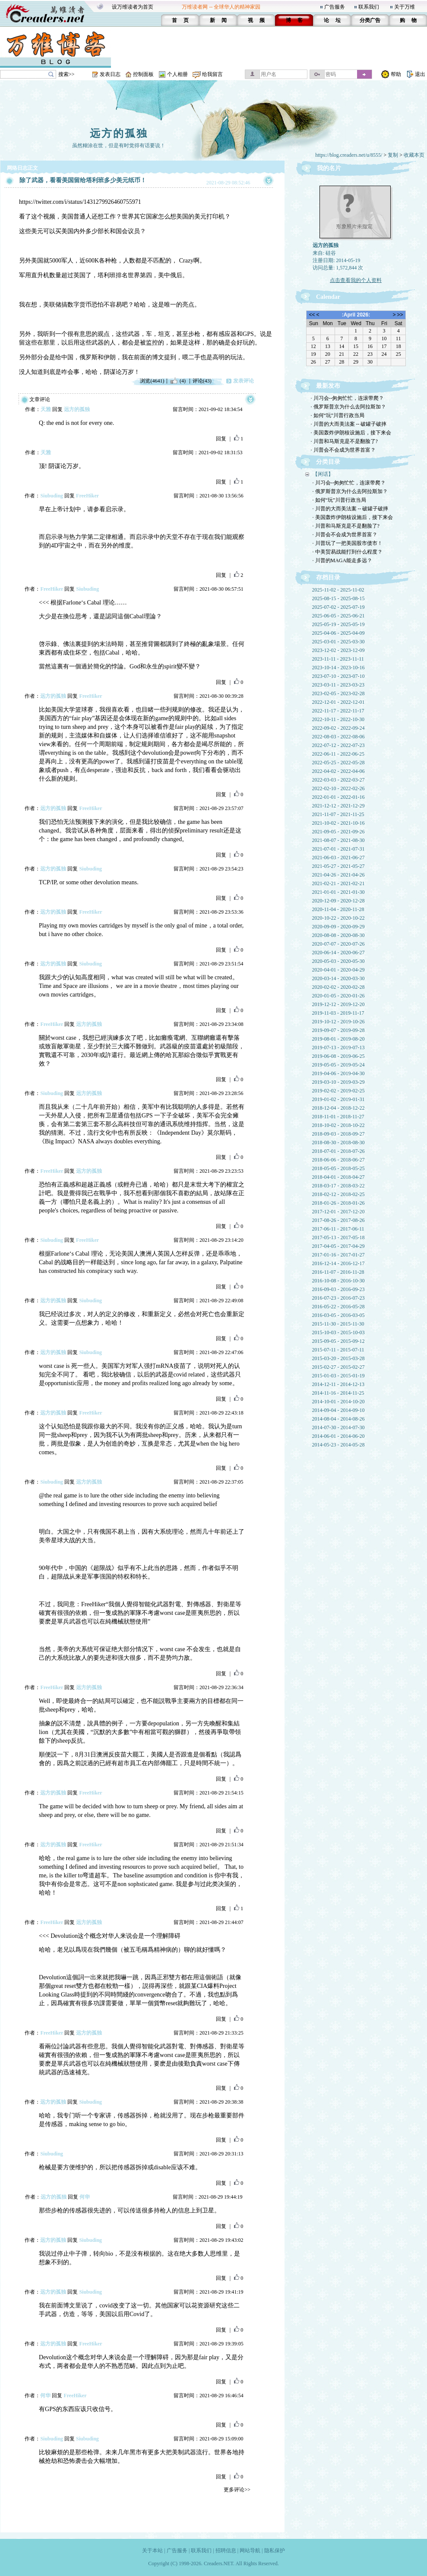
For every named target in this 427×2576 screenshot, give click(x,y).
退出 (420, 74)
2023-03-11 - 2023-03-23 (338, 685)
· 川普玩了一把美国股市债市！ (348, 543)
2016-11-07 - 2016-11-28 (338, 1272)
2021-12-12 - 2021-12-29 (338, 806)
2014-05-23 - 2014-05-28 (338, 1445)
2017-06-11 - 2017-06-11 (338, 1229)
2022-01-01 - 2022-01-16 (338, 797)
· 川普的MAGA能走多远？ (343, 560)
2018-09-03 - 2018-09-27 (338, 1134)
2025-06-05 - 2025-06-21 (338, 616)
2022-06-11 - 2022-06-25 (338, 754)
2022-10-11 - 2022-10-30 (338, 719)
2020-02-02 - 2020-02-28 (338, 987)
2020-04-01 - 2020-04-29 (338, 970)
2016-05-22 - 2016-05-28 (338, 1307)
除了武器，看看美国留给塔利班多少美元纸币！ (82, 180)
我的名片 (329, 168)
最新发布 (328, 386)
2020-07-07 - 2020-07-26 (338, 944)
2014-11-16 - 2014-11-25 (338, 1393)
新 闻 (218, 20)
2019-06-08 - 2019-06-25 (338, 1056)
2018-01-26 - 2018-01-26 (338, 1203)
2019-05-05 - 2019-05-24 (338, 1065)
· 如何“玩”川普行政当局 (338, 415)
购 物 (408, 20)
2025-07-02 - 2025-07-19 (338, 607)
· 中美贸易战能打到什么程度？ (348, 552)
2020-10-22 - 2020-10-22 (338, 918)
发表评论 (243, 381)
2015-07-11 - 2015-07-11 (338, 1350)
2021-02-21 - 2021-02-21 (338, 883)
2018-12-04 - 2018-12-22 (338, 1108)
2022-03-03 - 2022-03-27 (338, 780)
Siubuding (51, 496)
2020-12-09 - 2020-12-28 (338, 901)
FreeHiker (87, 496)
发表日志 (110, 74)
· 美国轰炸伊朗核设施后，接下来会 (351, 433)
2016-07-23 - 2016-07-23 (338, 1298)
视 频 (256, 20)
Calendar (328, 297)
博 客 (294, 20)
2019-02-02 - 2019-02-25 (338, 1091)
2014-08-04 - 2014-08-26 (338, 1419)
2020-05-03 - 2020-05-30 (338, 961)
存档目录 (328, 577)
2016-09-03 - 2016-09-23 (338, 1289)
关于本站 (152, 2551)
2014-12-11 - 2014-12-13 (338, 1384)
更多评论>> (237, 2490)
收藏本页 (414, 155)
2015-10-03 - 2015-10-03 (338, 1332)
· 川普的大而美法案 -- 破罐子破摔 (349, 424)
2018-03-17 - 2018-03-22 (338, 1186)
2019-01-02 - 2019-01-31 (338, 1099)
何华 (84, 2197)
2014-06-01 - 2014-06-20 (338, 1436)
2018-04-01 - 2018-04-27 (338, 1177)
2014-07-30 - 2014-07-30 (338, 1427)
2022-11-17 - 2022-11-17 (338, 711)
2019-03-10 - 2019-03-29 (338, 1082)
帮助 (396, 74)
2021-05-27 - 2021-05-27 (338, 866)
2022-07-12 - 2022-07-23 (338, 745)
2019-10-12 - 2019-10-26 (338, 1022)
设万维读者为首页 (132, 7)
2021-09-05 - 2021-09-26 (338, 832)
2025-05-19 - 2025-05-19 (338, 624)
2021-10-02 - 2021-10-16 (338, 823)
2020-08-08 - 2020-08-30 (338, 935)
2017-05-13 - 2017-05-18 (338, 1237)
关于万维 (404, 7)
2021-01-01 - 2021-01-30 (338, 892)
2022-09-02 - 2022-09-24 (338, 728)
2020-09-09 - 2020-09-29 (338, 927)
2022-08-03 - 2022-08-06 (338, 737)
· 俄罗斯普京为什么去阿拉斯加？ (348, 407)
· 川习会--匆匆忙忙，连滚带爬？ (347, 398)
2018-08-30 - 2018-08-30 (338, 1142)
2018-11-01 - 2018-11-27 (338, 1117)
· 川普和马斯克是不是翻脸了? (344, 441)
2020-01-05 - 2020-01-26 (338, 996)
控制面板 (143, 74)
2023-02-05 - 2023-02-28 (338, 693)
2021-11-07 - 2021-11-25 (338, 814)
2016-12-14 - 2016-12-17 (338, 1263)
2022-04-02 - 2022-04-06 (338, 771)
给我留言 (212, 74)
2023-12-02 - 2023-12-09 (338, 650)
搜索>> (66, 74)
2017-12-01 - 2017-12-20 (338, 1212)
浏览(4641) (152, 381)
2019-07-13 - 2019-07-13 (338, 1047)
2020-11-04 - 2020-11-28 (338, 909)
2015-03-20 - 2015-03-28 (338, 1358)
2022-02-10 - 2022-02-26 (338, 788)
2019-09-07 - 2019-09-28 (338, 1030)
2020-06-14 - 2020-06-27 (338, 952)
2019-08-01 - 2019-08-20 (338, 1039)
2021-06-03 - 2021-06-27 (338, 857)
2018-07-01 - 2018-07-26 (338, 1151)
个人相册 (177, 74)
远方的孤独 (119, 133)
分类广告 (370, 20)
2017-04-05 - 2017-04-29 (338, 1246)
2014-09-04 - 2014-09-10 (338, 1410)
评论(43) (202, 381)
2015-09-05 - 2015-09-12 (338, 1341)
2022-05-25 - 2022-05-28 (338, 763)
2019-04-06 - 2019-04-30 (338, 1073)
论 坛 (332, 20)
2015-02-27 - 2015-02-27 (338, 1367)
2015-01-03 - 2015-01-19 (338, 1376)
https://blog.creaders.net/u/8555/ (348, 155)
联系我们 (368, 7)
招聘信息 (225, 2551)
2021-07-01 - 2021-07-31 (338, 849)
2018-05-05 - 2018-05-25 (338, 1168)
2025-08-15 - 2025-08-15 (338, 598)
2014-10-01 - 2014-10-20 (338, 1402)
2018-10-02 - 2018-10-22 (338, 1125)
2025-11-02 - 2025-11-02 (338, 590)
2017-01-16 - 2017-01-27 (338, 1255)
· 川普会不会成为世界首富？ (343, 450)
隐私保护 (274, 2551)
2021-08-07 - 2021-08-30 (338, 840)
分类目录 (328, 462)
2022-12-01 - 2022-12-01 (338, 702)
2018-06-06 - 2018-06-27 (338, 1160)
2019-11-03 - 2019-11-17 (338, 1013)
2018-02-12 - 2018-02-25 (338, 1194)
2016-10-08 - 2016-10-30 (338, 1281)
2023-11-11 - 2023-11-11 (338, 659)
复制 (393, 155)
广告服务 (334, 7)
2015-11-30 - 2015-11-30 (338, 1324)
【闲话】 (323, 474)
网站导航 (250, 2551)
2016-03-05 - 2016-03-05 (338, 1315)
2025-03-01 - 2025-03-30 (338, 642)
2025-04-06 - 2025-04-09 (338, 633)
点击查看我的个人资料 (356, 280)
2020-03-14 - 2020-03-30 (338, 978)
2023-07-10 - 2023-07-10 (338, 676)
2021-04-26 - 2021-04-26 (338, 875)
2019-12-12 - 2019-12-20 (338, 1004)
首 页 (180, 20)
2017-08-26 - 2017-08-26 (338, 1220)
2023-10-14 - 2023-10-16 (338, 668)
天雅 (46, 409)
